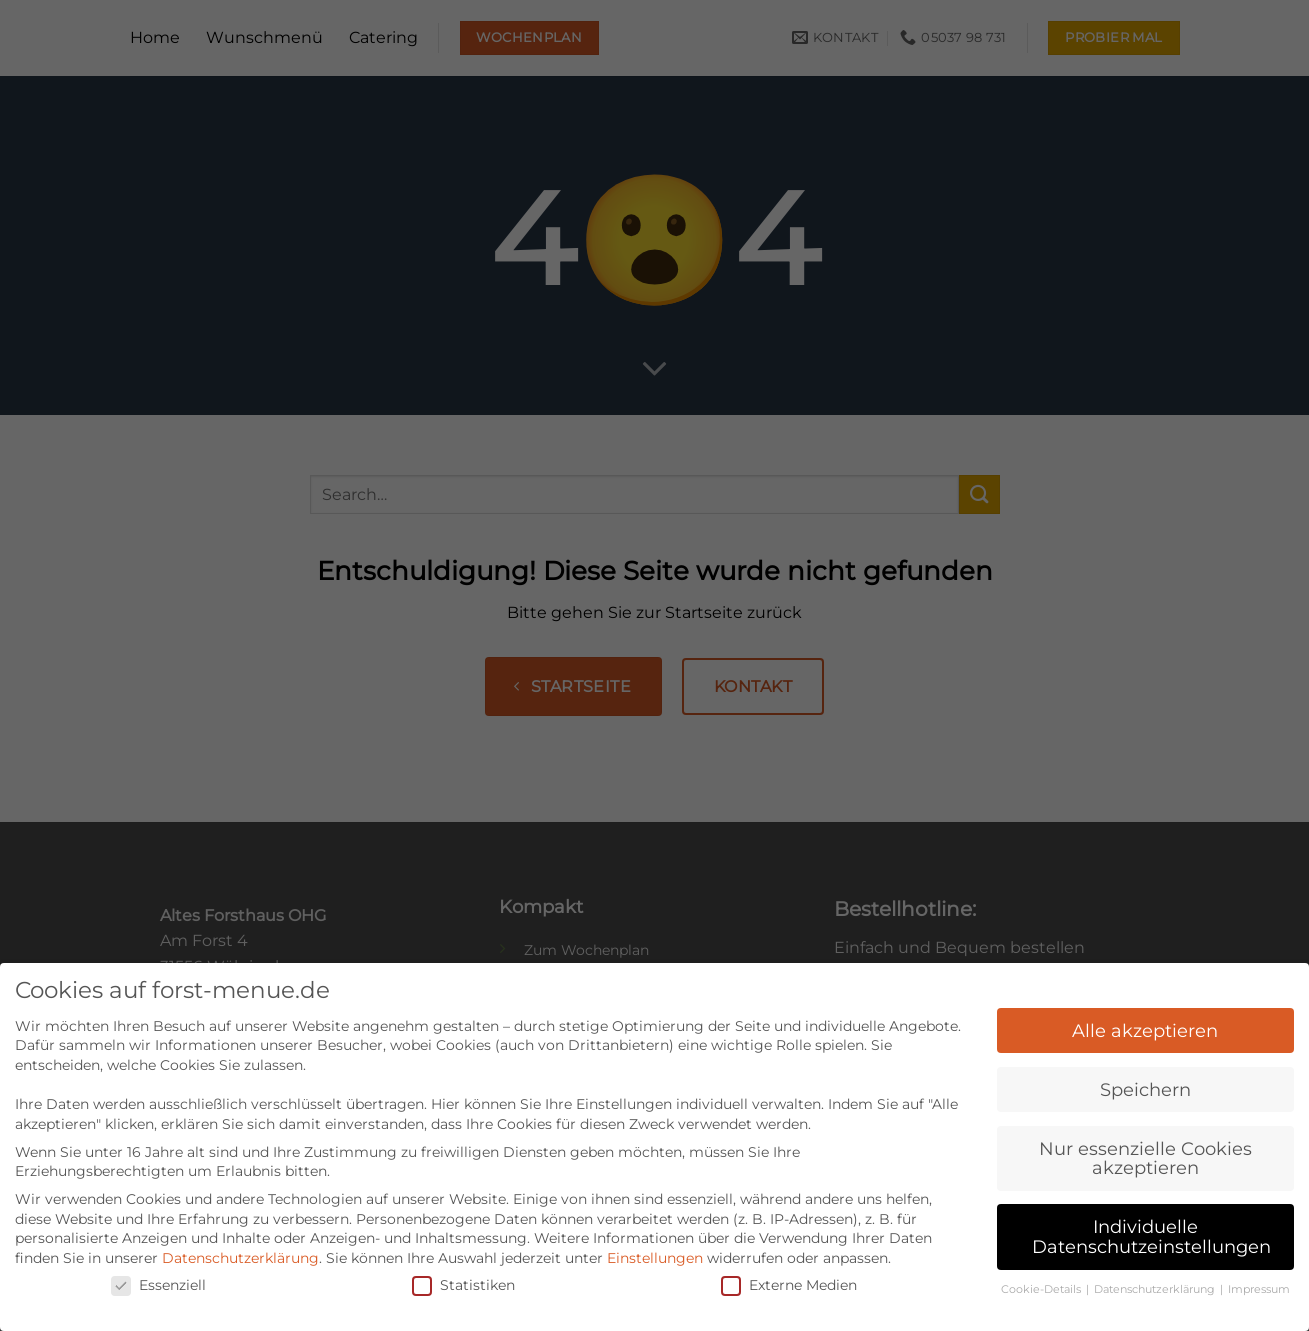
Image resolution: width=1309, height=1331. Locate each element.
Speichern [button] (1145, 1076)
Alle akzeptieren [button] (1145, 1017)
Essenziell (158, 1272)
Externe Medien (789, 1272)
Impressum (1259, 1276)
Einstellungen (655, 1245)
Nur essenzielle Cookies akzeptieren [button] (1145, 1145)
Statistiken (463, 1272)
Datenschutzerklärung (240, 1245)
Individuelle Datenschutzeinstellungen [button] (1151, 1224)
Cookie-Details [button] (1042, 1276)
